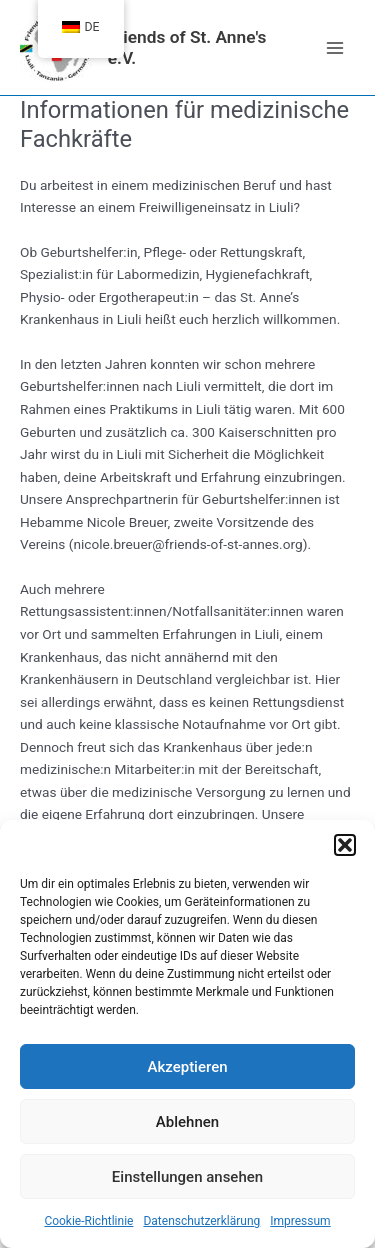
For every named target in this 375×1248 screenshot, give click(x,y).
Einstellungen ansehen (187, 1177)
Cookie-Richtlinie (88, 1221)
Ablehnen (187, 1122)
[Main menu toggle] (335, 47)
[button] (345, 845)
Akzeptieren (187, 1067)
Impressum (300, 1221)
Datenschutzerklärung (201, 1221)
